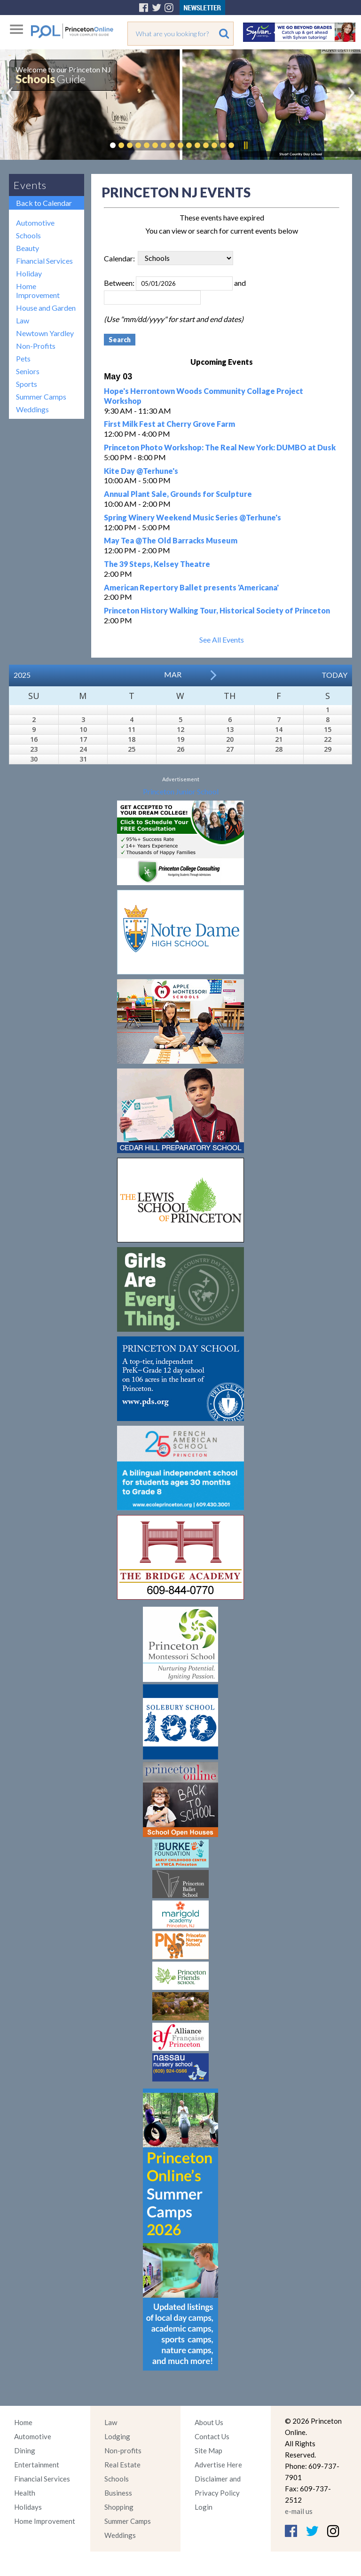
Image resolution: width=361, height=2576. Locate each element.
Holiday (29, 273)
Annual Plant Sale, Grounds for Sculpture (178, 493)
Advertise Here (218, 2464)
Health (24, 2493)
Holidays (28, 2507)
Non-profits (122, 2450)
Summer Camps (41, 396)
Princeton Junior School (181, 791)
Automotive (35, 222)
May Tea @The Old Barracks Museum (170, 540)
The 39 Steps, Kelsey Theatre (157, 563)
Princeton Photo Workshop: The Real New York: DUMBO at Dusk (220, 447)
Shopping (118, 2507)
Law (22, 320)
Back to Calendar (44, 202)
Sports (26, 383)
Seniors (27, 371)
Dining (24, 2450)
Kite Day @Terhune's (141, 470)
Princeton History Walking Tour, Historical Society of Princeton (217, 610)
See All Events (221, 639)
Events (30, 185)
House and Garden (46, 307)
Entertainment (36, 2464)
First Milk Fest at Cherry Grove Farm (169, 423)
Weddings (32, 409)
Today (334, 674)
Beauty (27, 247)
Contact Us (212, 2436)
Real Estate (122, 2464)
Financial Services (44, 260)
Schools (28, 235)
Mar (172, 674)
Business (118, 2493)
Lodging (117, 2436)
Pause (245, 145)
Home (23, 2422)
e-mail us (299, 2511)
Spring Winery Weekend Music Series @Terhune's (192, 517)
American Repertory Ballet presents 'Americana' (191, 587)
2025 (22, 674)
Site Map (208, 2450)
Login (203, 2507)
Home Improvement (38, 290)
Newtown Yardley (45, 333)
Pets (23, 358)
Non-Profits (35, 345)
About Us (209, 2422)
